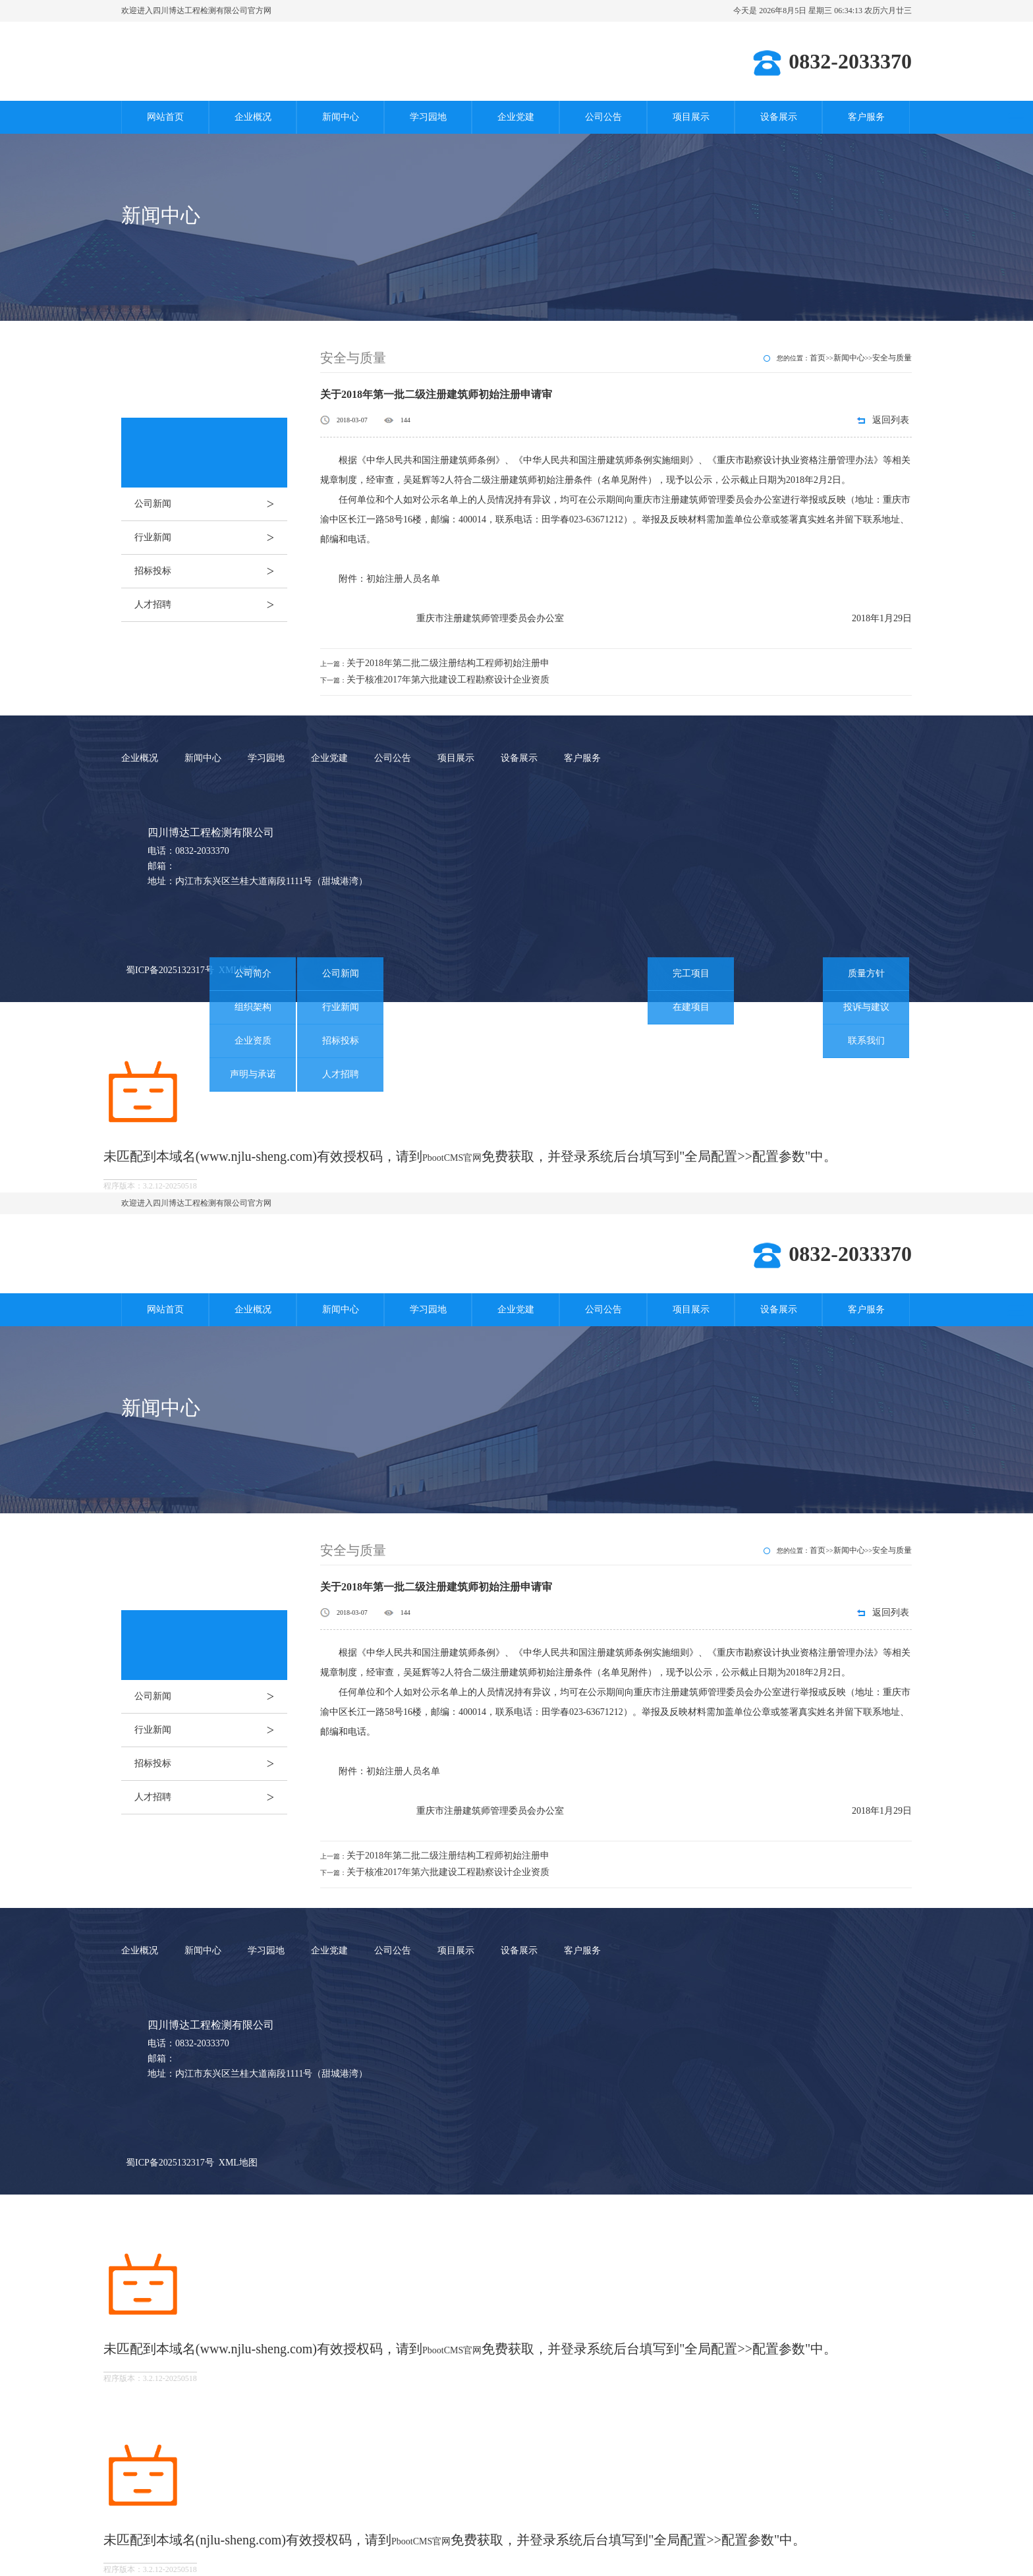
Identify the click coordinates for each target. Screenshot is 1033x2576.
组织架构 (253, 1007)
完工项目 (691, 973)
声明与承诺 (253, 1074)
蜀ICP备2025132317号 (170, 970)
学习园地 (428, 117)
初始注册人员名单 (403, 579)
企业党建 (515, 117)
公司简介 (253, 973)
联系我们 (866, 1041)
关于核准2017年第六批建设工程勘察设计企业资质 (448, 680)
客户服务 (866, 117)
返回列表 (890, 420)
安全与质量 (892, 357)
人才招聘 (210, 604)
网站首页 (165, 117)
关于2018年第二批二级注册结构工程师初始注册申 (448, 663)
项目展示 (691, 117)
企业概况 (253, 117)
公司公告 (603, 117)
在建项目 (691, 1007)
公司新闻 (210, 504)
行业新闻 (210, 537)
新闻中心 (340, 117)
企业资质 (253, 1041)
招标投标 (210, 571)
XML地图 (238, 2163)
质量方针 (866, 973)
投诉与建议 (866, 1007)
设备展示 (778, 117)
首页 (817, 357)
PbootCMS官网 (452, 1158)
